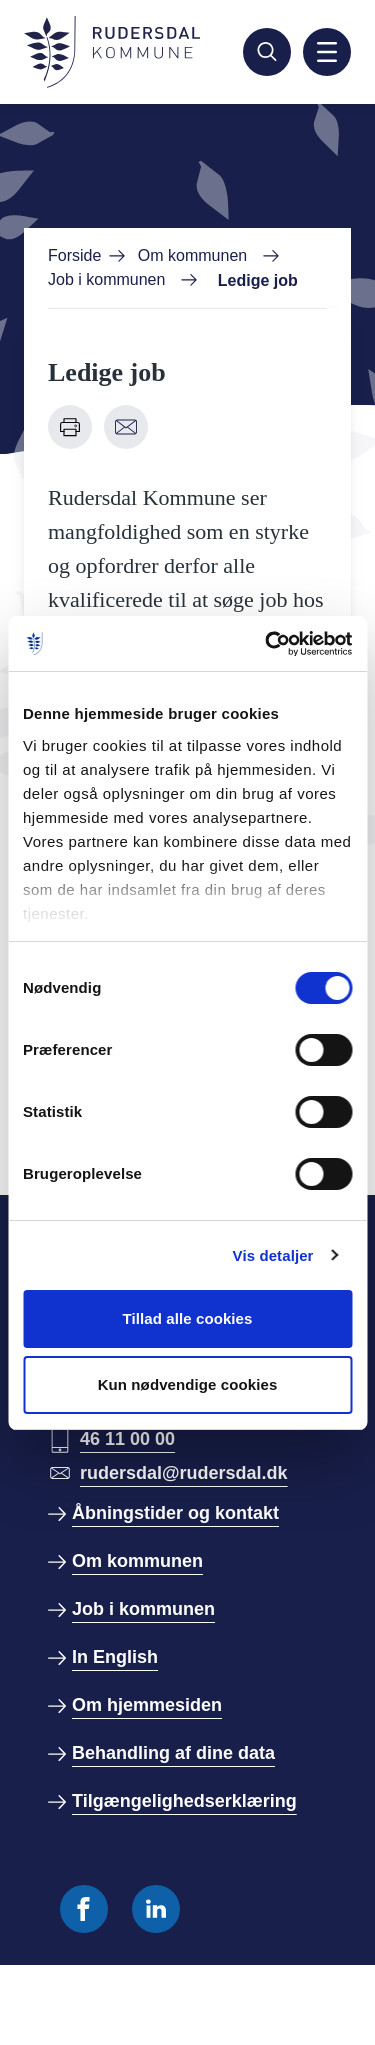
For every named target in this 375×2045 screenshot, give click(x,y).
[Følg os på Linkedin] (156, 1909)
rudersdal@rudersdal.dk (184, 1473)
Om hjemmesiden (147, 1705)
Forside (74, 255)
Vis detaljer (273, 1255)
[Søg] (267, 52)
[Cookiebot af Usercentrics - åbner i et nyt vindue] (267, 644)
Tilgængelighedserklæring (184, 1801)
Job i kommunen (106, 279)
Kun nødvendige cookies (188, 1384)
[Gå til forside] (112, 52)
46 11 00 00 (127, 1439)
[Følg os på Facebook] (84, 1909)
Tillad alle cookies (187, 1318)
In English (115, 1657)
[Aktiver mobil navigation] (327, 52)
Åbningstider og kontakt (175, 1513)
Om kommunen (192, 255)
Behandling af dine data (173, 1753)
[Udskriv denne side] (70, 427)
